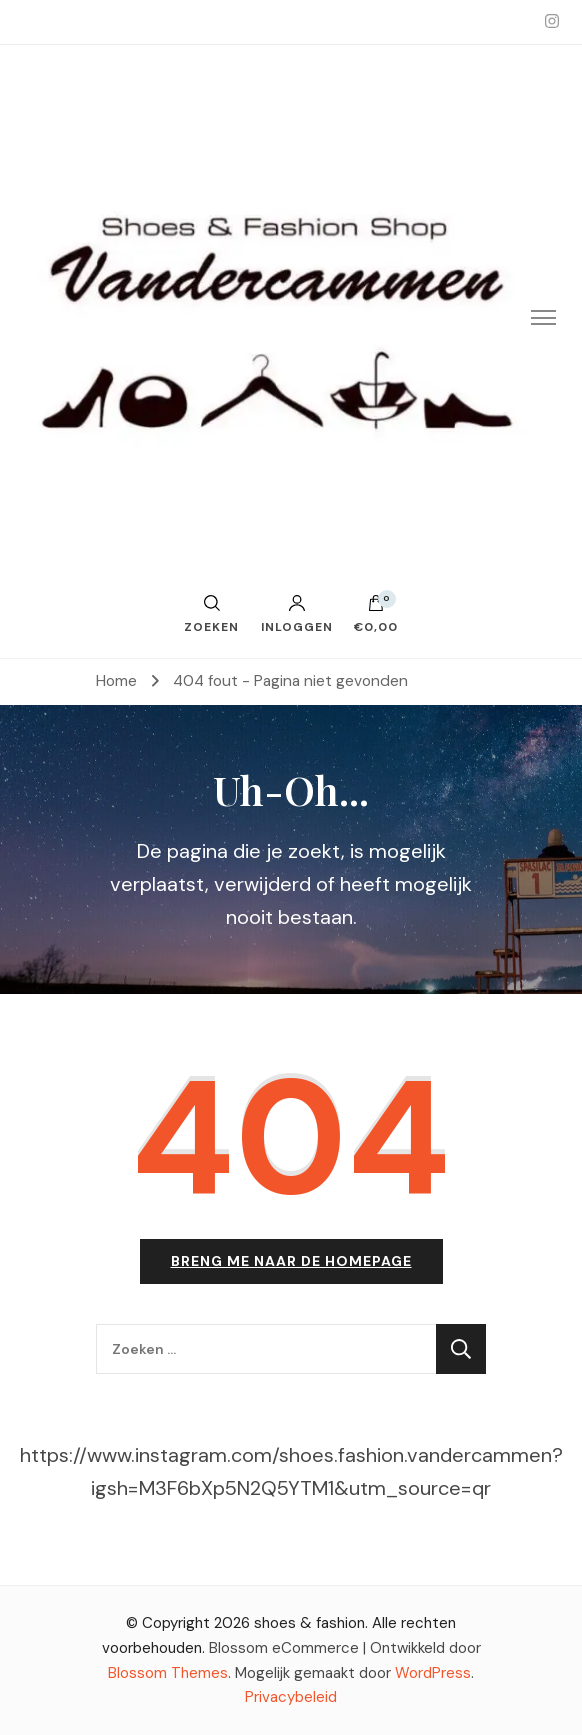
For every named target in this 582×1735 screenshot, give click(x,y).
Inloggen (297, 614)
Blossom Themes (168, 1673)
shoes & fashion (309, 1623)
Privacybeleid (291, 1697)
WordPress (433, 1673)
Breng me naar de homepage (291, 1261)
